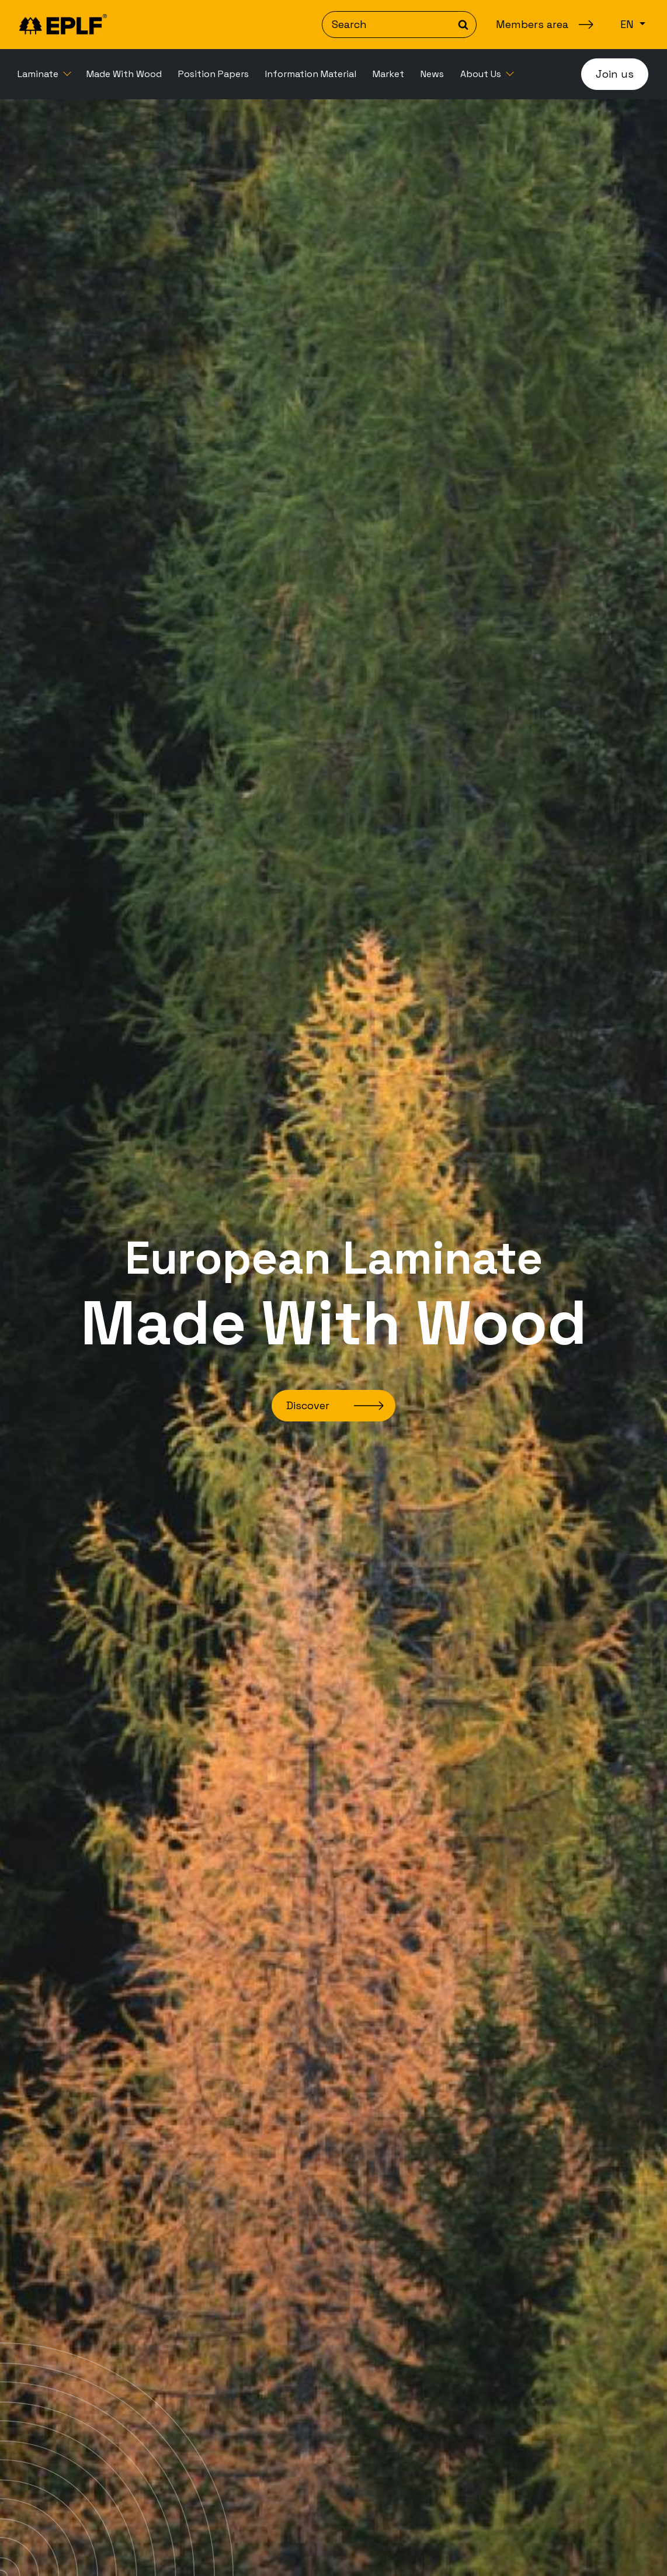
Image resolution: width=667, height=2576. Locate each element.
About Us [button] (481, 74)
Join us (615, 74)
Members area (532, 24)
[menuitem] (44, 74)
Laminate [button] (39, 74)
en (628, 24)
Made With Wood (124, 74)
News (432, 74)
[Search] (399, 24)
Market (388, 74)
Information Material (310, 74)
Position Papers (213, 74)
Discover (307, 1405)
